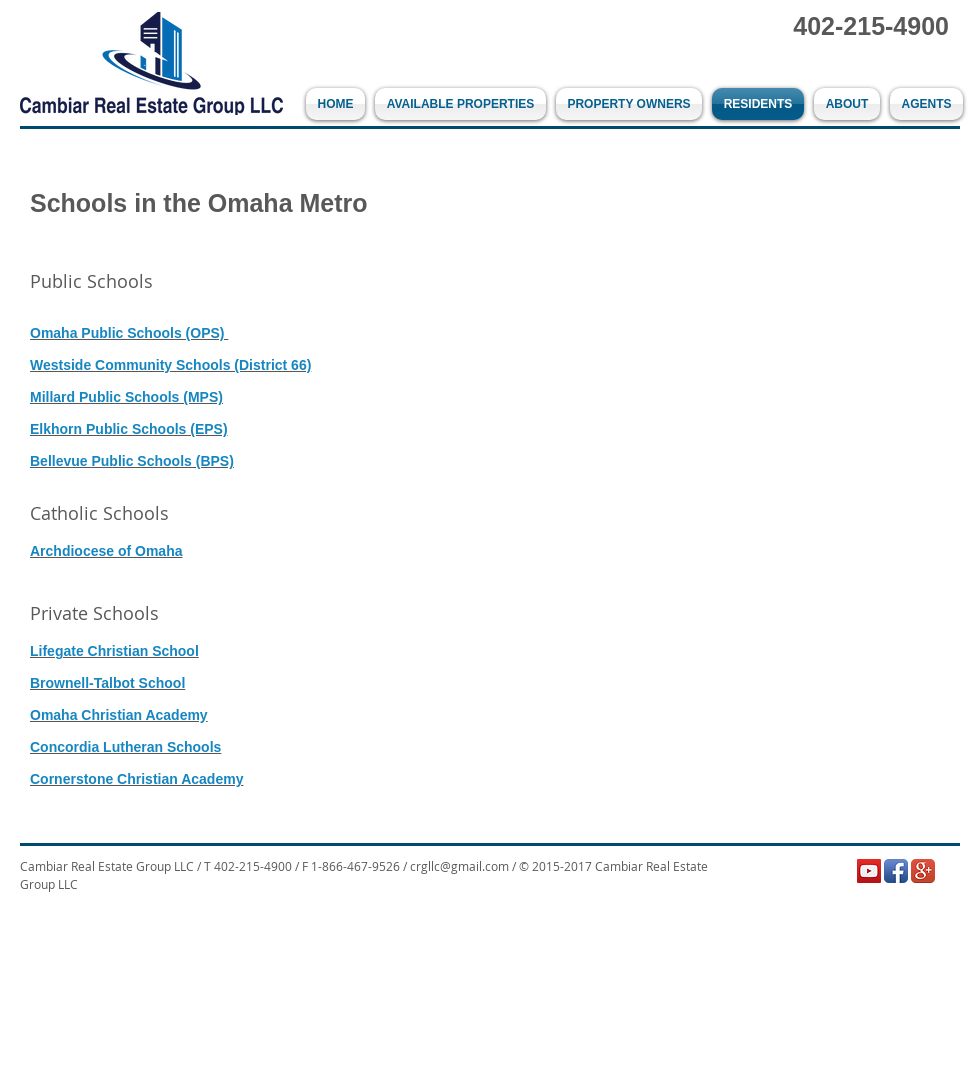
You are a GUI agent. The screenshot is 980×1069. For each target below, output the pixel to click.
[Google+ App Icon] (923, 871)
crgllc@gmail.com (459, 866)
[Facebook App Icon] (896, 871)
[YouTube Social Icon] (869, 871)
